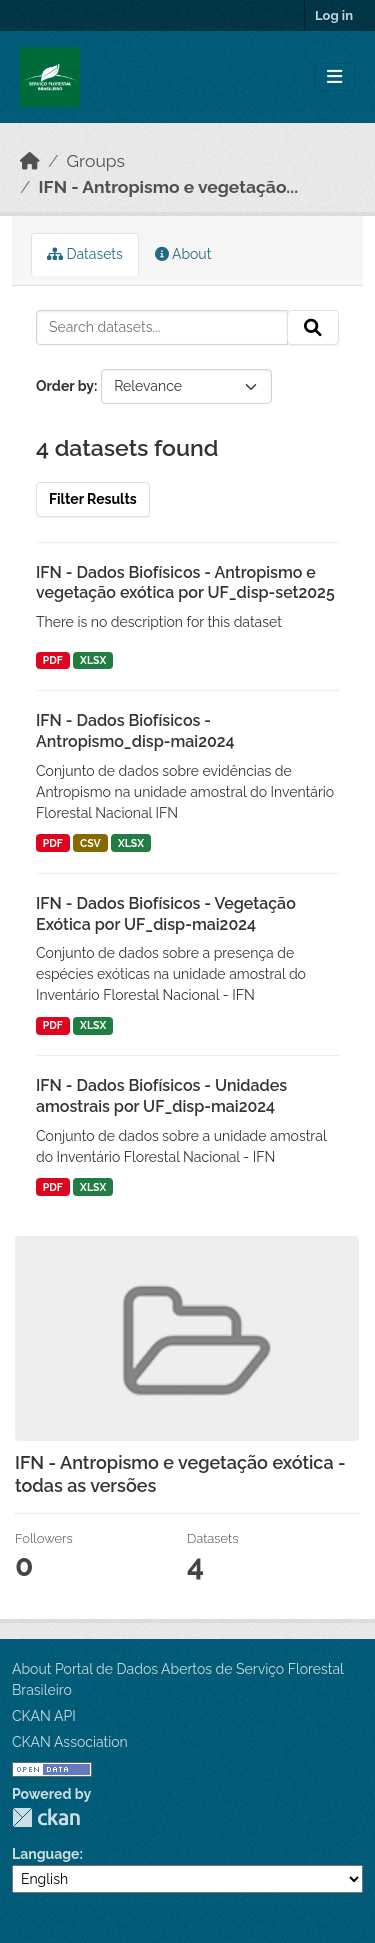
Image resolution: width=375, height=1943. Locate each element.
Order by (65, 386)
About (183, 254)
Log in (334, 15)
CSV (90, 843)
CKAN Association (70, 1742)
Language (46, 1854)
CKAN (46, 1817)
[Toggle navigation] (334, 77)
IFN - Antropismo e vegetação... (169, 187)
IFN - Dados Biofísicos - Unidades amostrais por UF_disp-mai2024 (161, 1096)
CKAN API (44, 1716)
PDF (53, 660)
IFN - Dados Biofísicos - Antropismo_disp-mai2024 (135, 731)
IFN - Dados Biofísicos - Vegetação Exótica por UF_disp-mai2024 (166, 914)
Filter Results (93, 499)
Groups (96, 161)
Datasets (85, 254)
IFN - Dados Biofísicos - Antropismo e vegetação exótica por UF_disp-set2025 (185, 583)
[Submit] (313, 328)
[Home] (30, 161)
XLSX (93, 660)
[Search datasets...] (162, 328)
